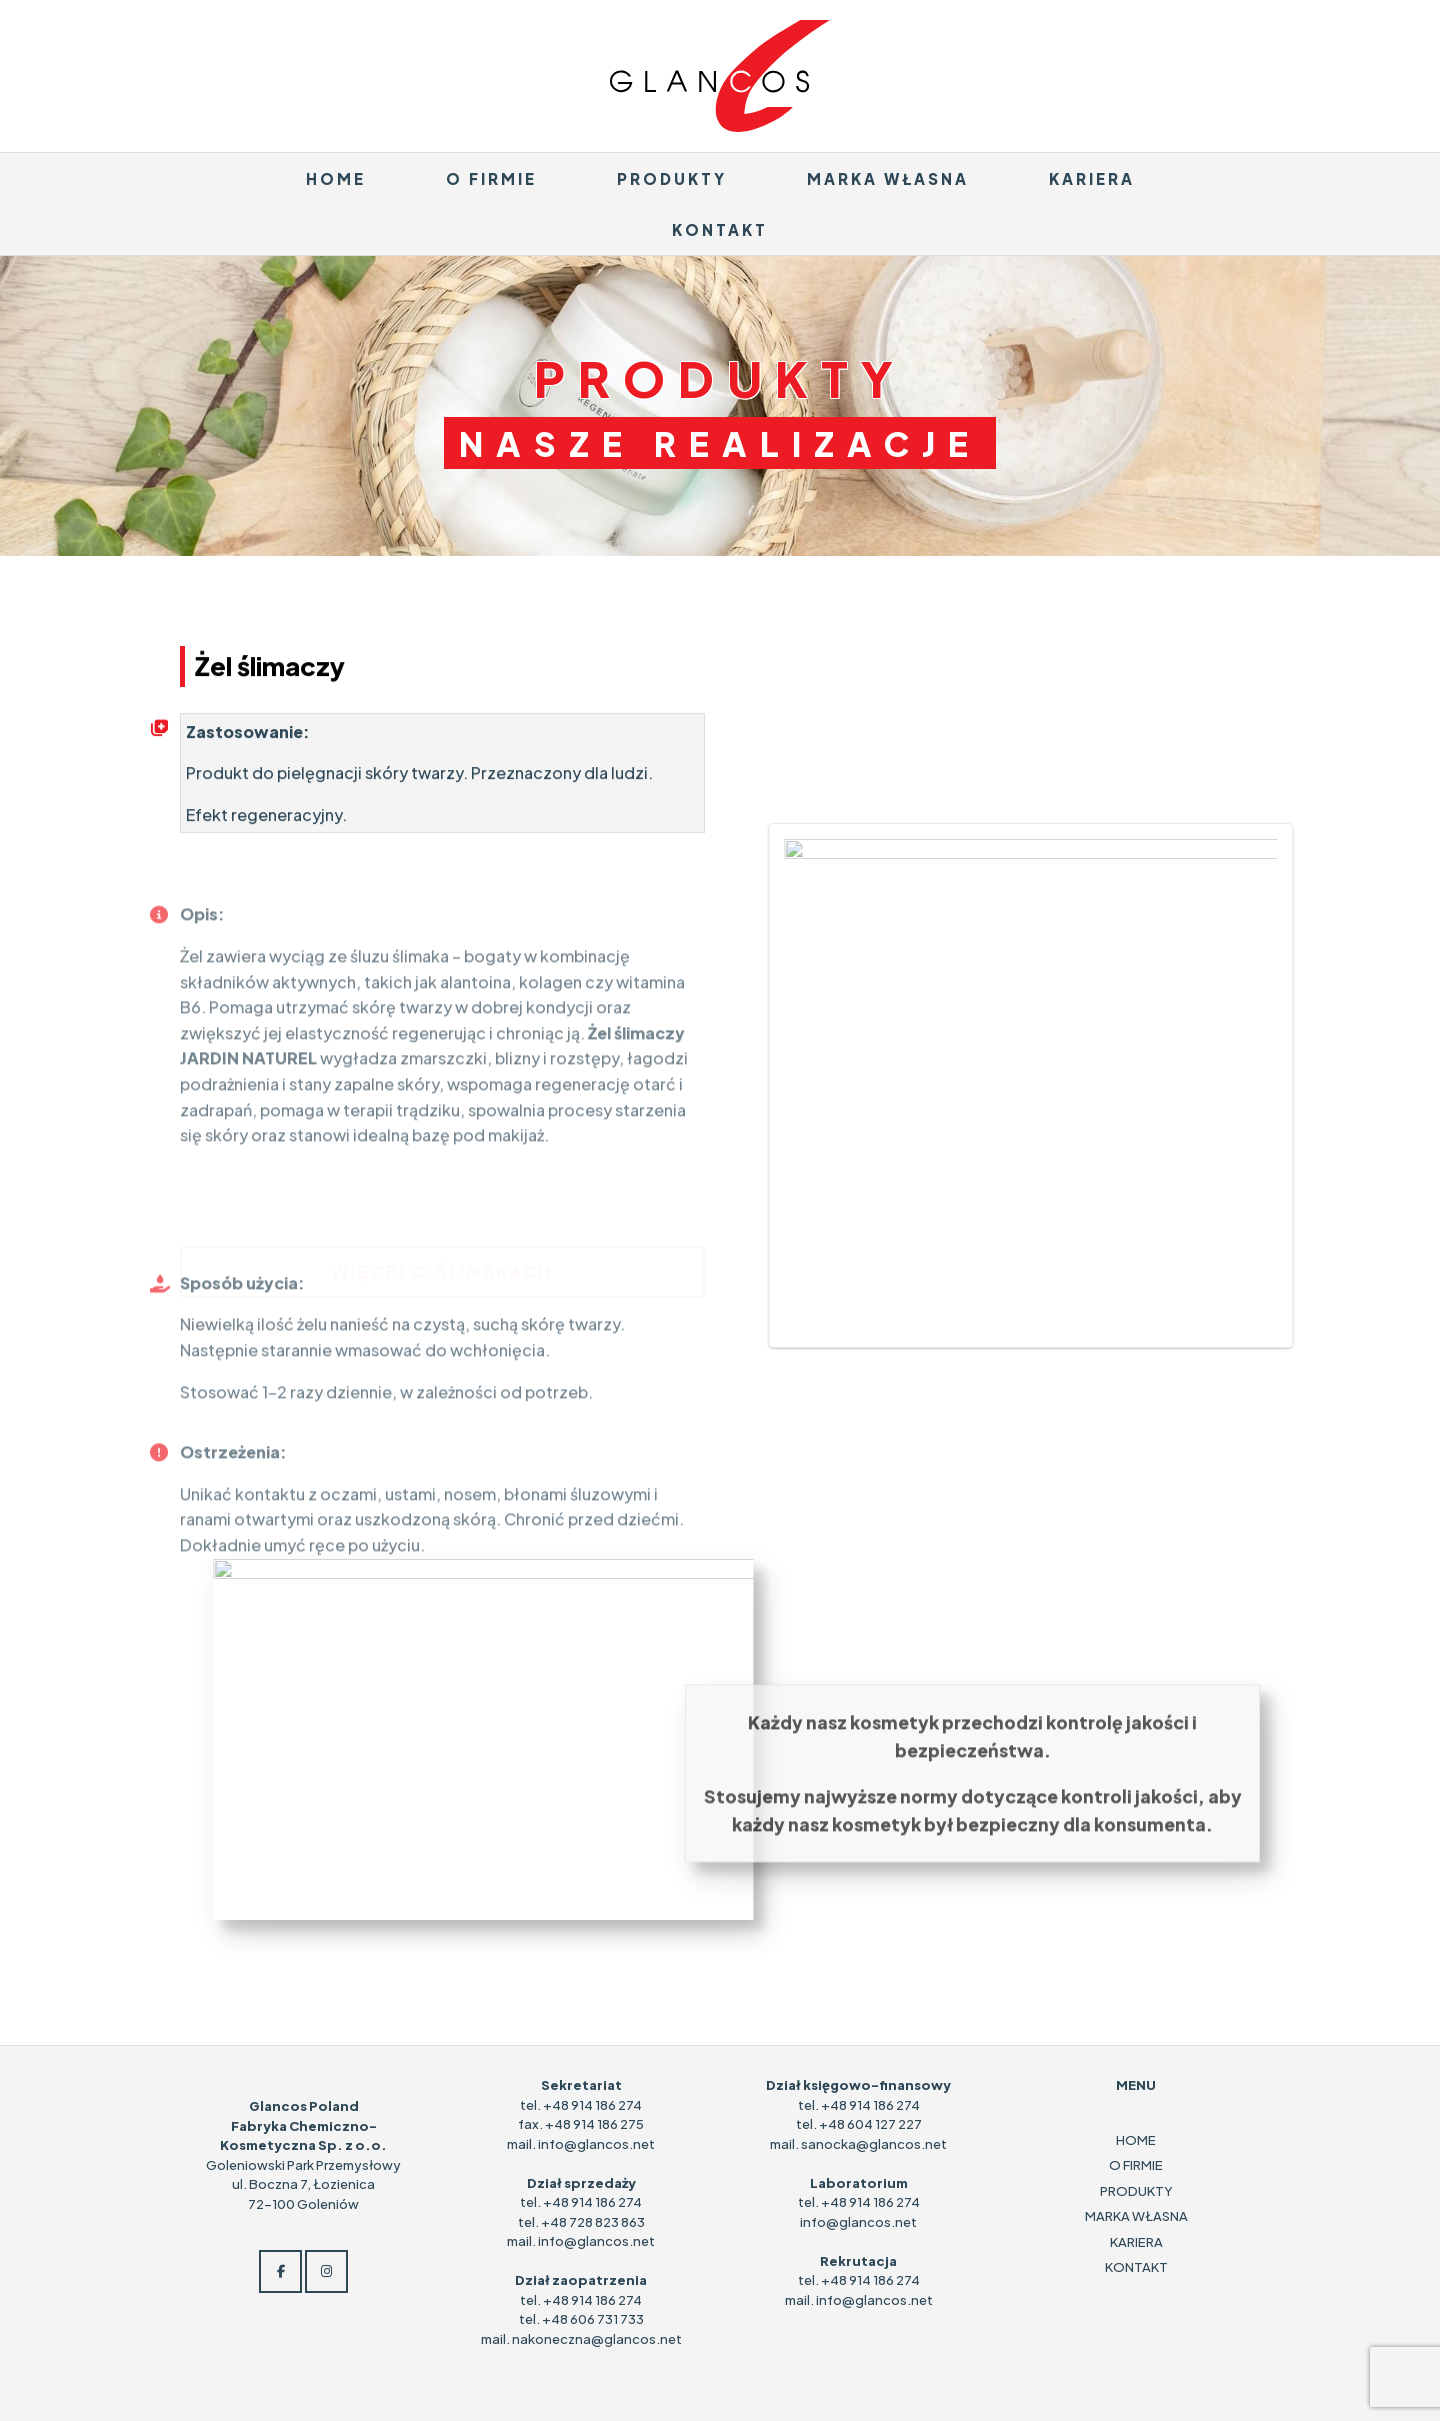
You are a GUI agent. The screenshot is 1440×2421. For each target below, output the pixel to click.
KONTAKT (720, 229)
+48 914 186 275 (594, 2124)
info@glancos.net (596, 2144)
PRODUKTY (672, 178)
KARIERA (1092, 178)
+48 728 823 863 (593, 2222)
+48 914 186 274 (592, 2105)
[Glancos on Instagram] (326, 2271)
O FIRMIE (491, 178)
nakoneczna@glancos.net (597, 2339)
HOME (336, 178)
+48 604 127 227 (870, 2124)
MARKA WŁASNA (888, 178)
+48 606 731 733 (593, 2319)
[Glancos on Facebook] (280, 2271)
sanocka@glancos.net (874, 2144)
